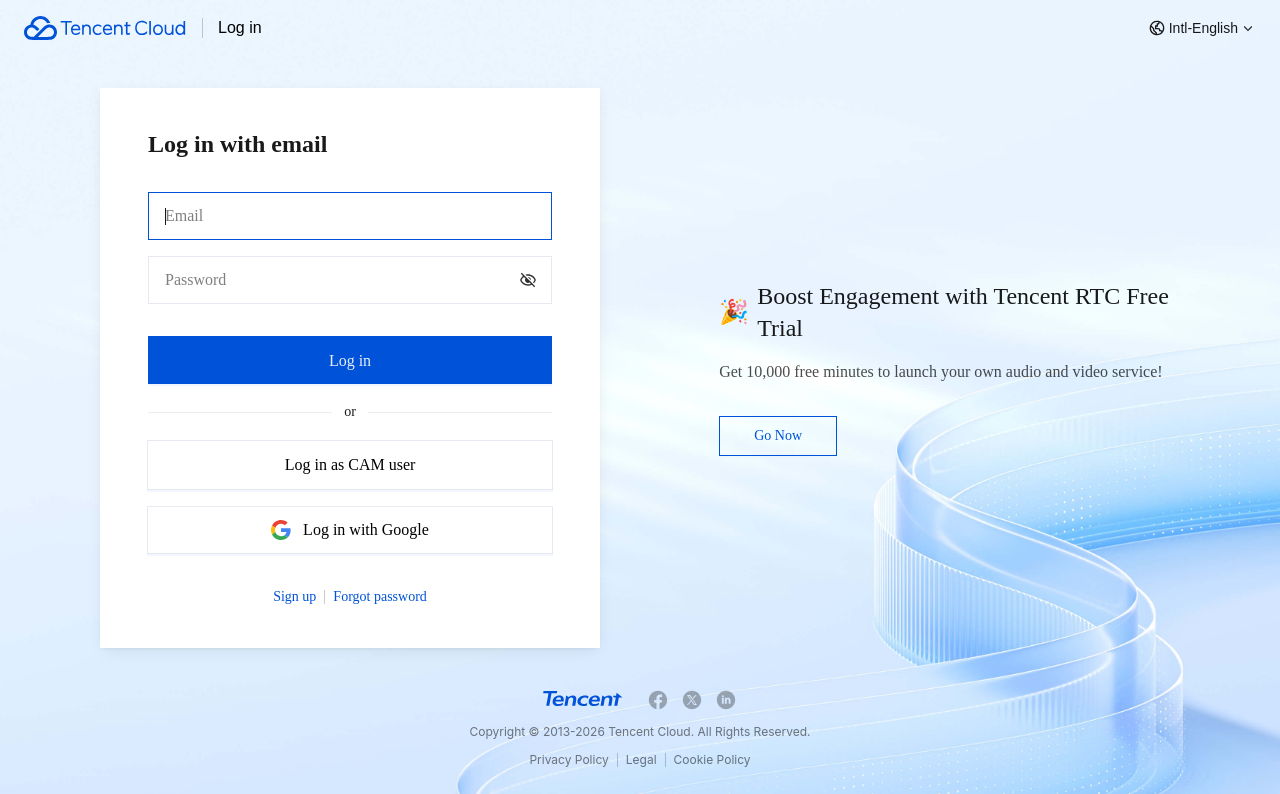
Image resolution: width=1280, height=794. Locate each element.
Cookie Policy (712, 759)
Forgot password (379, 596)
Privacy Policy (568, 759)
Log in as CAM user (350, 464)
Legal (641, 759)
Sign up (294, 596)
